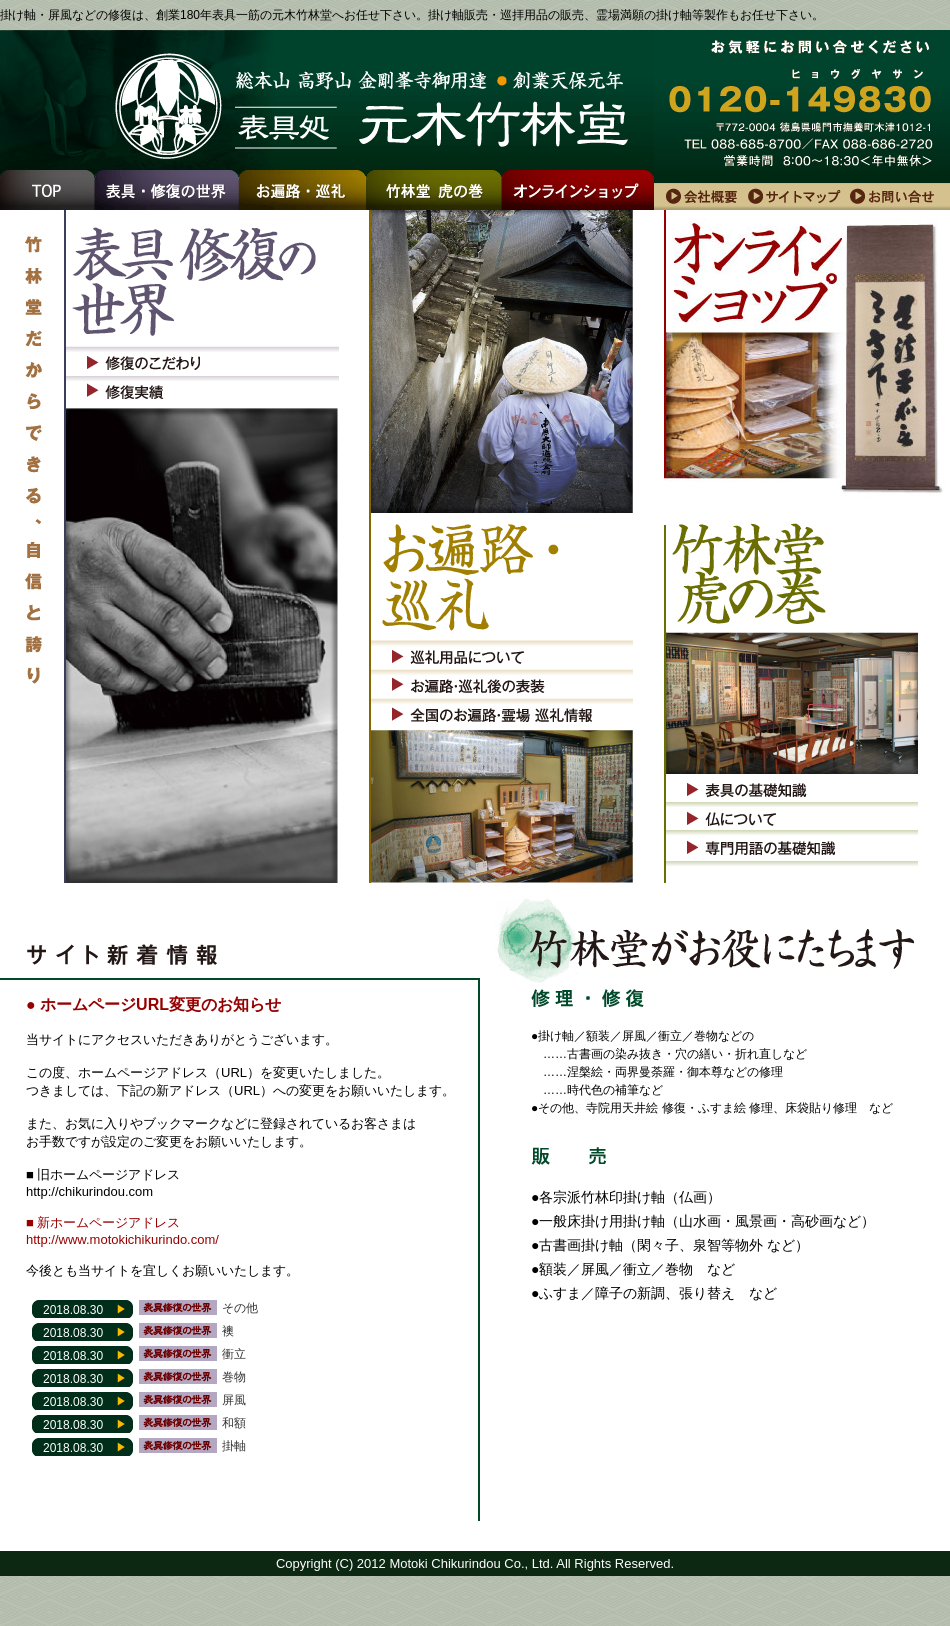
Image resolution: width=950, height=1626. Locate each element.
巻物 (234, 1377)
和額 (234, 1423)
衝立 (234, 1354)
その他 (240, 1308)
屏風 (234, 1400)
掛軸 (234, 1446)
